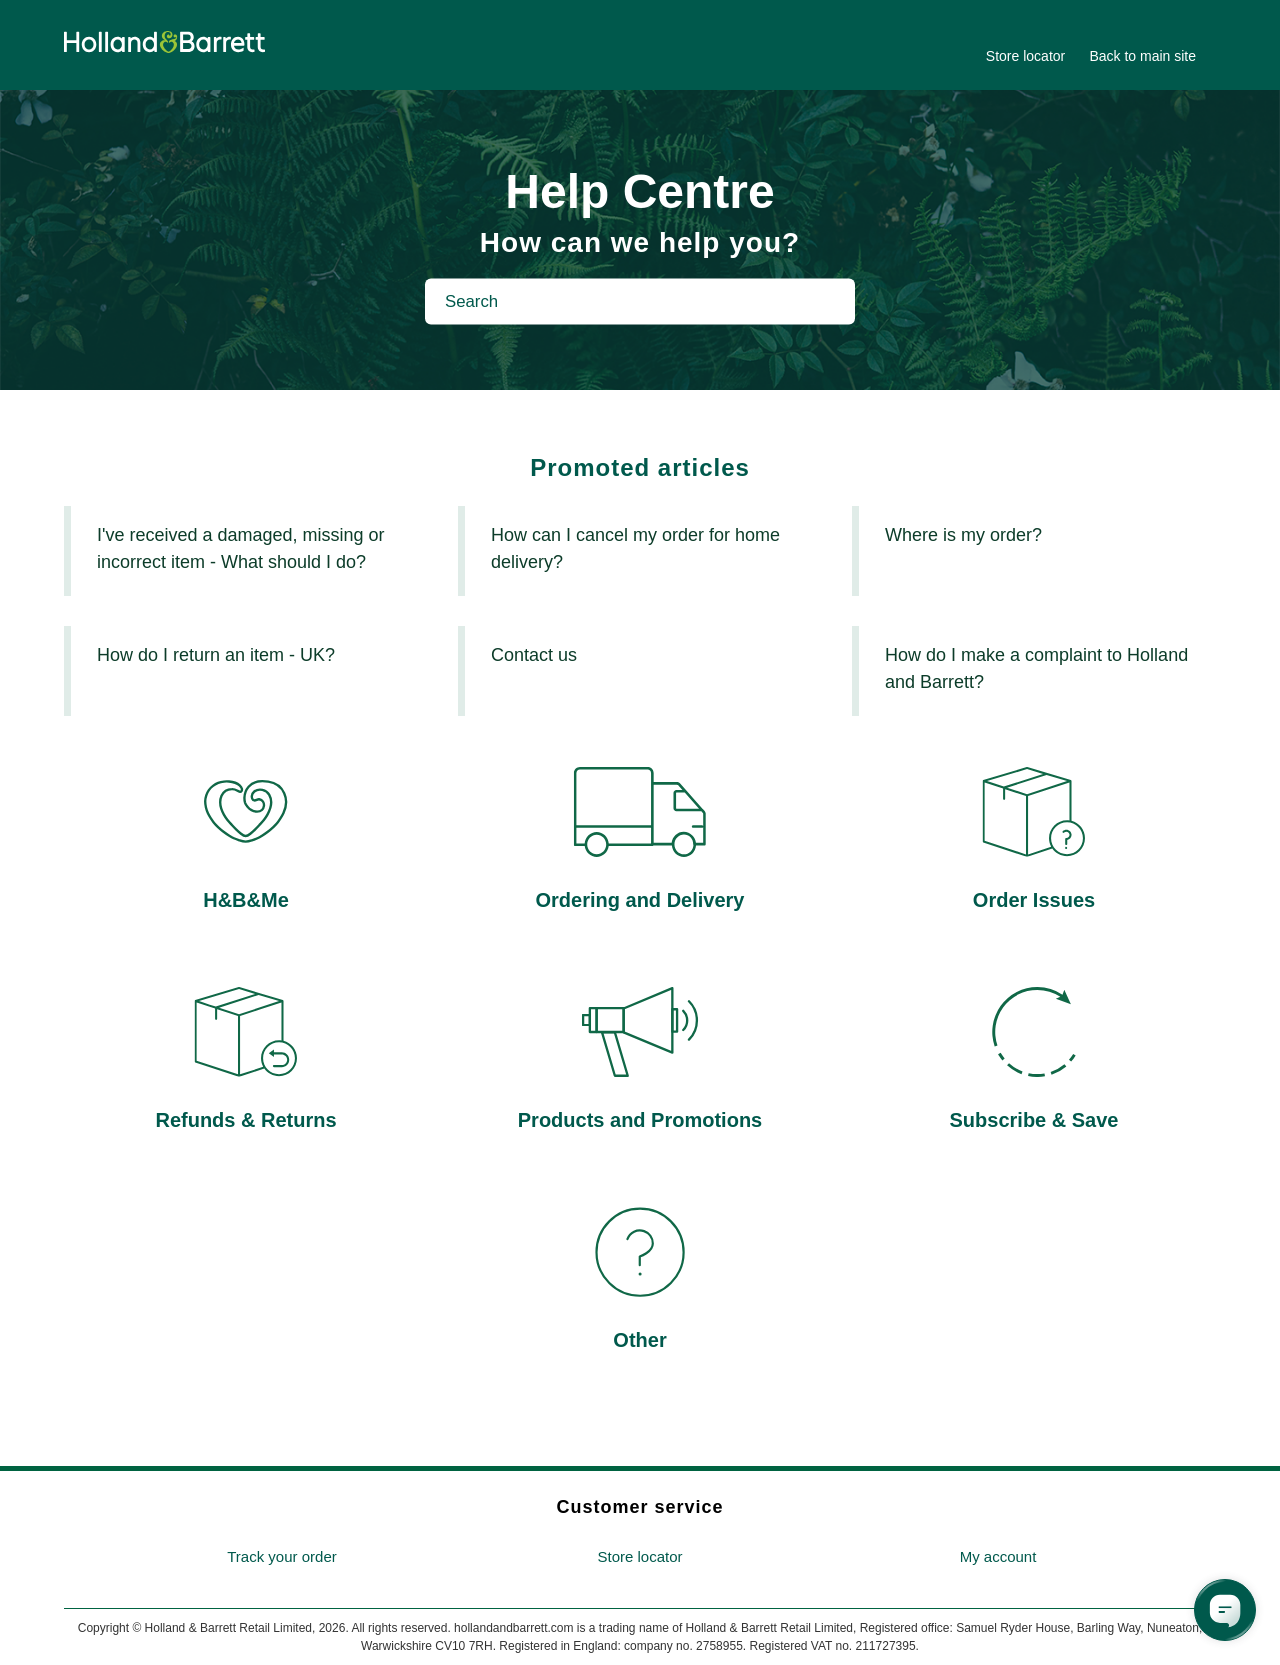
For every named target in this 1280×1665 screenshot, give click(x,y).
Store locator (1025, 56)
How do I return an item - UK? (216, 655)
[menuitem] (282, 1557)
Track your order (281, 1556)
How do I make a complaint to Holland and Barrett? (1036, 668)
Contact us (534, 655)
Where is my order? (963, 535)
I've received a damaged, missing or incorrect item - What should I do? (241, 548)
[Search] (640, 301)
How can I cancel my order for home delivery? (635, 548)
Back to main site (1142, 56)
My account (998, 1556)
